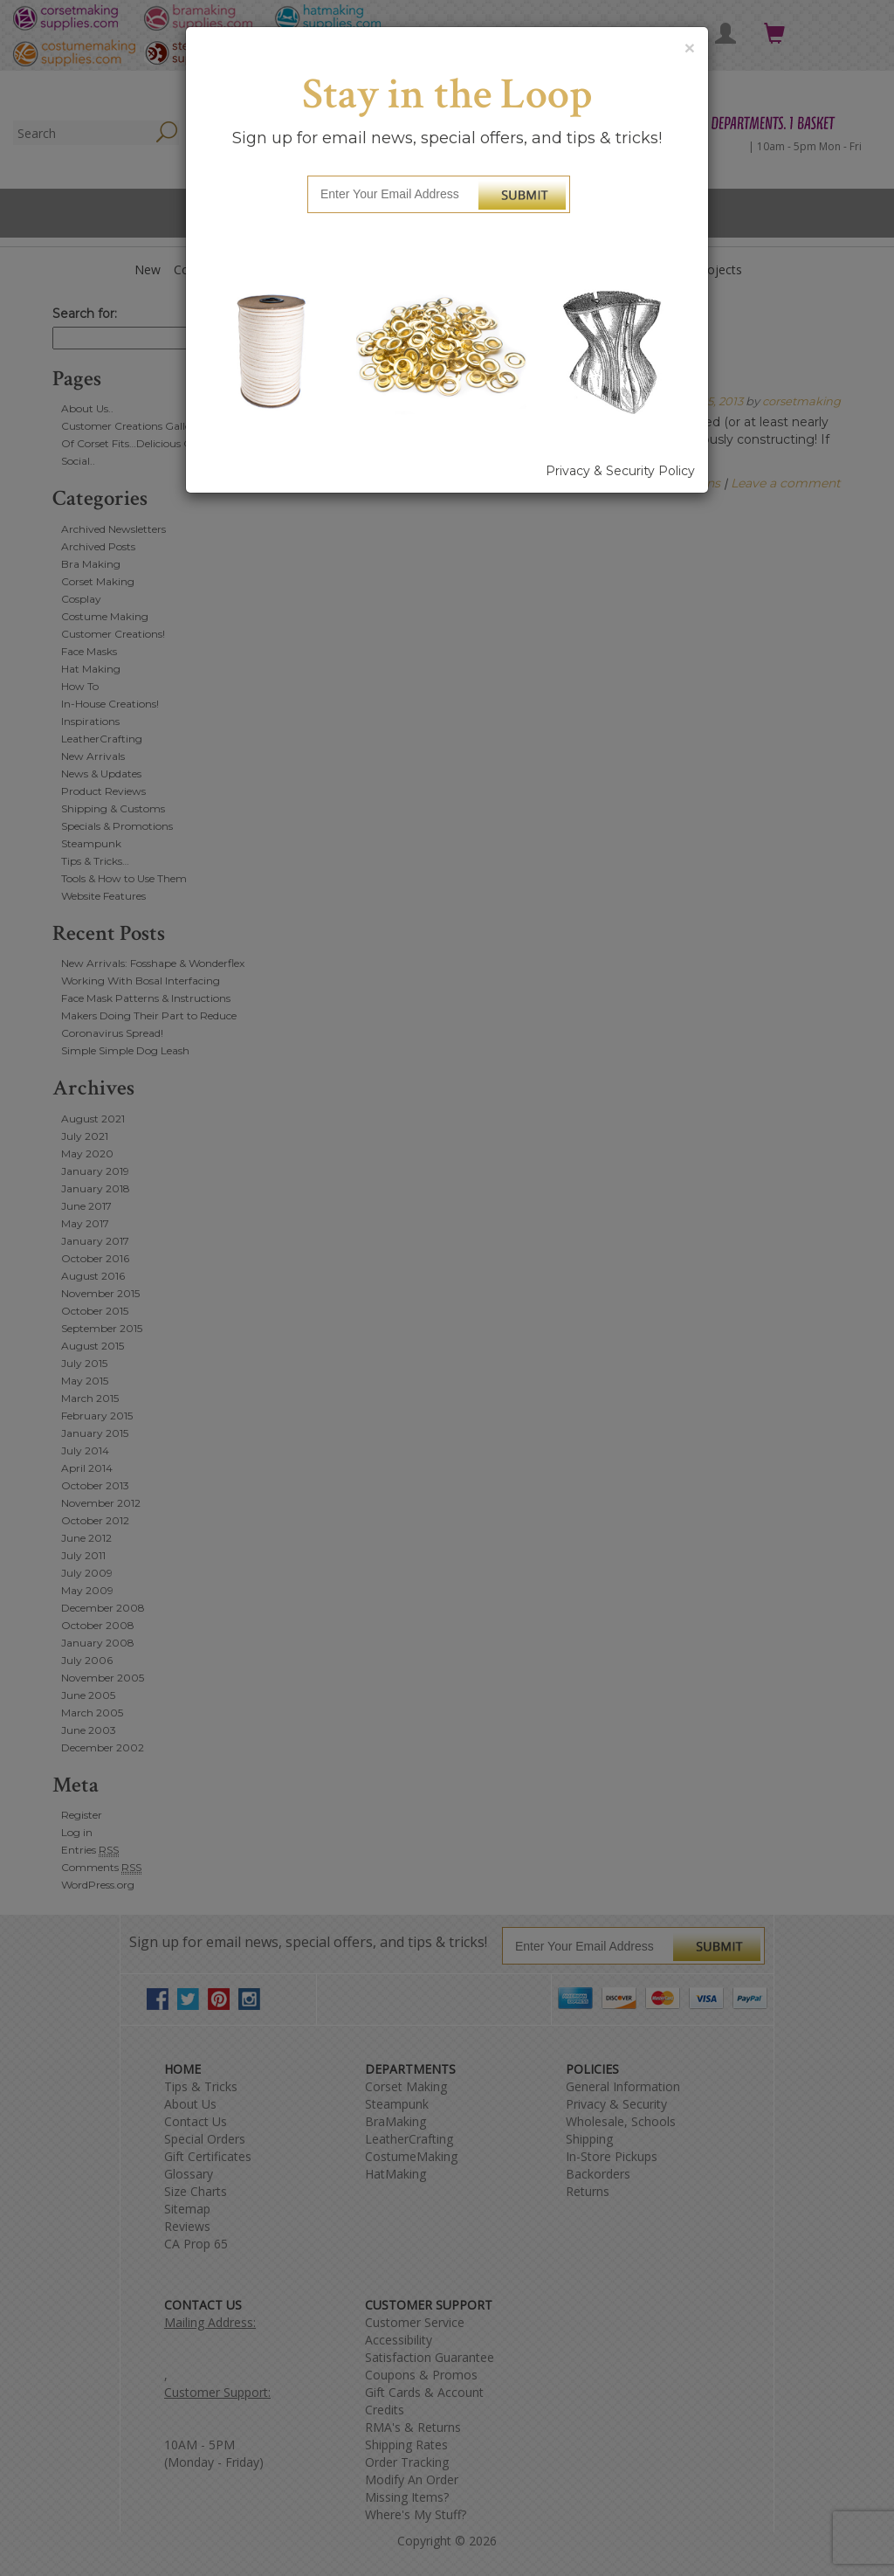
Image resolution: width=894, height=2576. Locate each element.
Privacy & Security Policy (620, 471)
